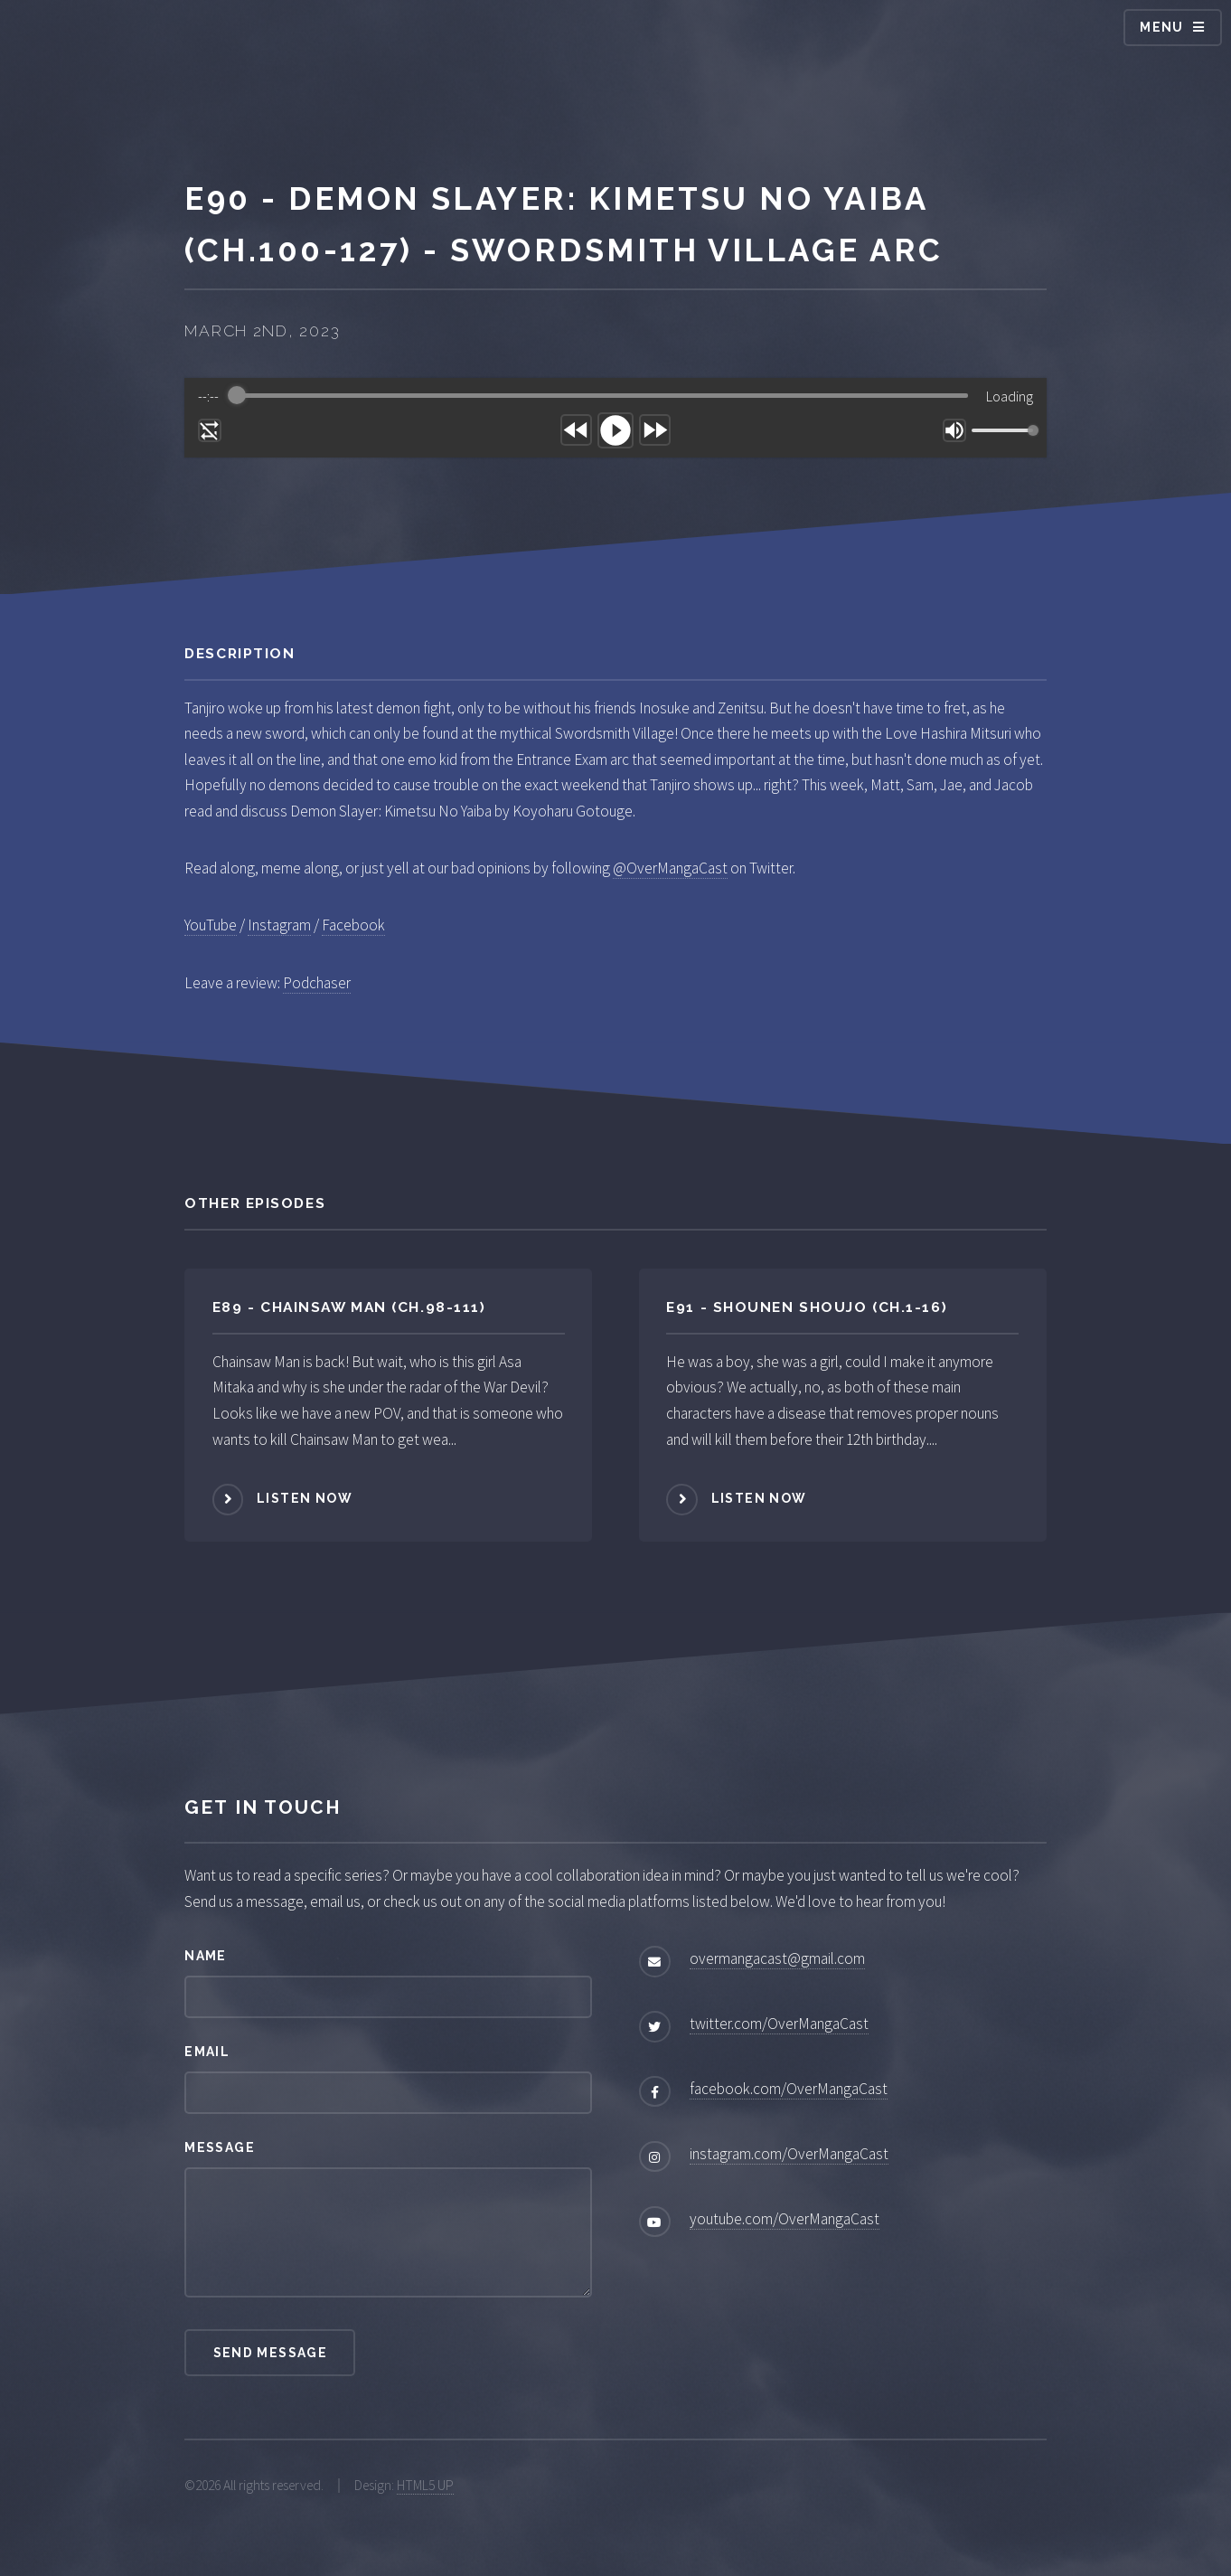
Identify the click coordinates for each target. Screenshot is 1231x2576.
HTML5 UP (425, 2485)
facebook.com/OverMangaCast (789, 2089)
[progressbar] (603, 396)
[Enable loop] (209, 430)
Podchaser (317, 983)
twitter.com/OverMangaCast (779, 2023)
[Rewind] (576, 430)
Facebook (353, 925)
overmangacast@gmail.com (777, 1958)
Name (205, 1956)
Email (207, 2051)
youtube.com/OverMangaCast (784, 2219)
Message (219, 2147)
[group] (615, 418)
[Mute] (954, 430)
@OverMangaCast (670, 868)
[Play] (615, 430)
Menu (1162, 27)
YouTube (210, 925)
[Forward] (655, 430)
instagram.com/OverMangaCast (789, 2154)
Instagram (279, 925)
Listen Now (304, 1498)
